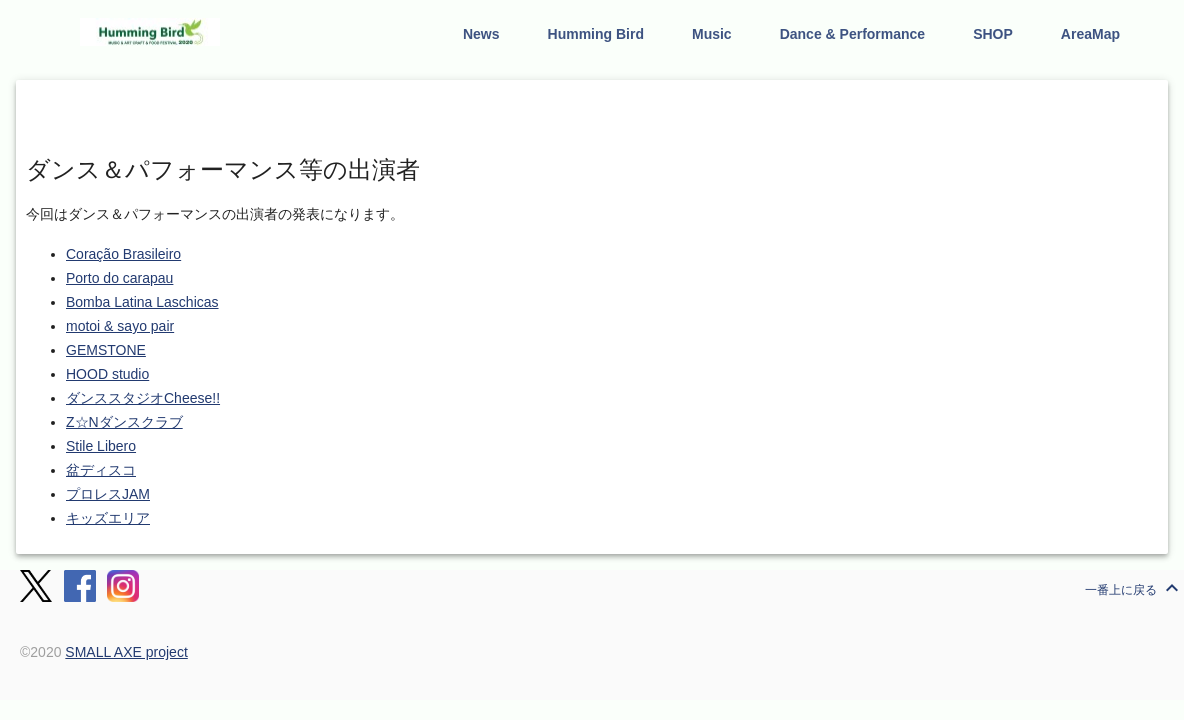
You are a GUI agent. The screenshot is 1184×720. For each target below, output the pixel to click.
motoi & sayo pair (120, 326)
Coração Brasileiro (123, 254)
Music (712, 34)
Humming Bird (596, 34)
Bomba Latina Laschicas (142, 302)
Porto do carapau (119, 278)
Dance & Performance (853, 34)
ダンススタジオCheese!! (143, 398)
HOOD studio (107, 374)
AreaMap (1090, 34)
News (481, 34)
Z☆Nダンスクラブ (124, 422)
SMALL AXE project (126, 652)
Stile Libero (101, 446)
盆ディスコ (101, 470)
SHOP (993, 34)
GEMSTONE (106, 350)
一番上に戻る (1134, 588)
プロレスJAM (108, 494)
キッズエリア (108, 518)
